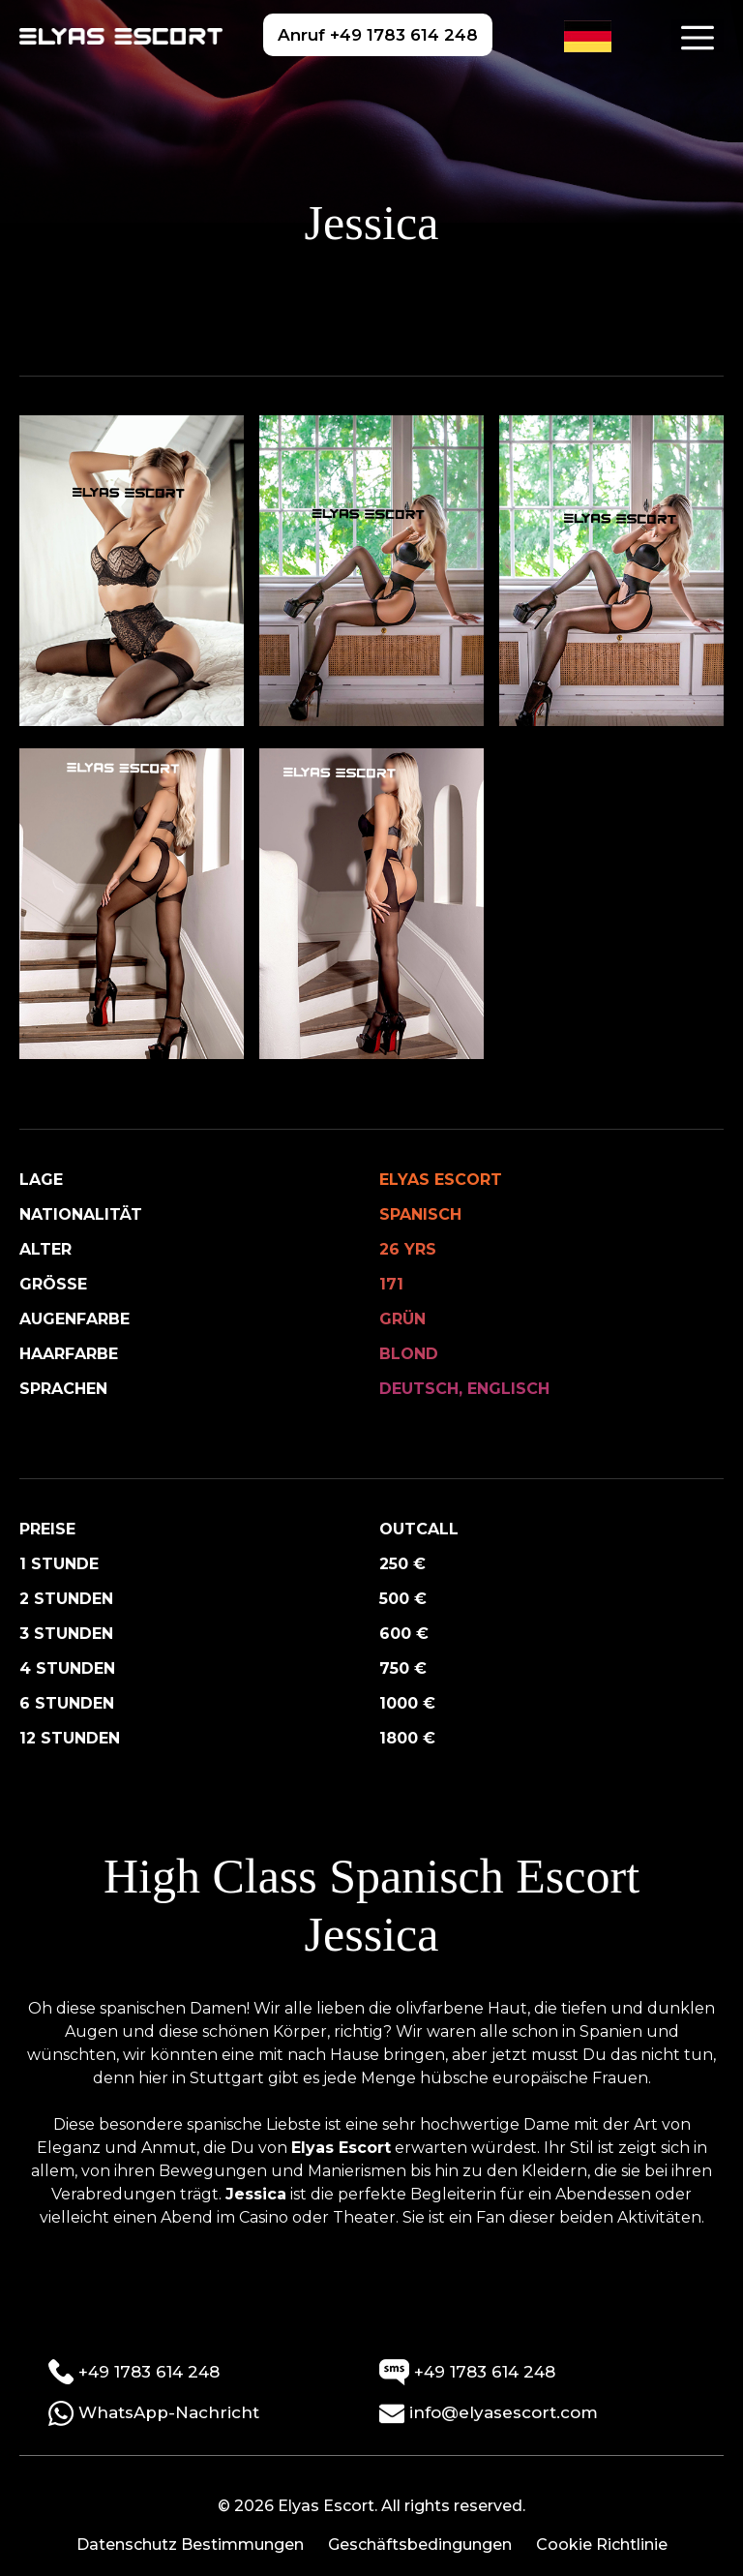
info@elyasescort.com (488, 2413)
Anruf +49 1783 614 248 (378, 35)
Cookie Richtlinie (602, 2544)
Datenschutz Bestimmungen (190, 2544)
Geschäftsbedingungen (420, 2544)
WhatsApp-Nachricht (153, 2413)
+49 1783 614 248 (134, 2371)
